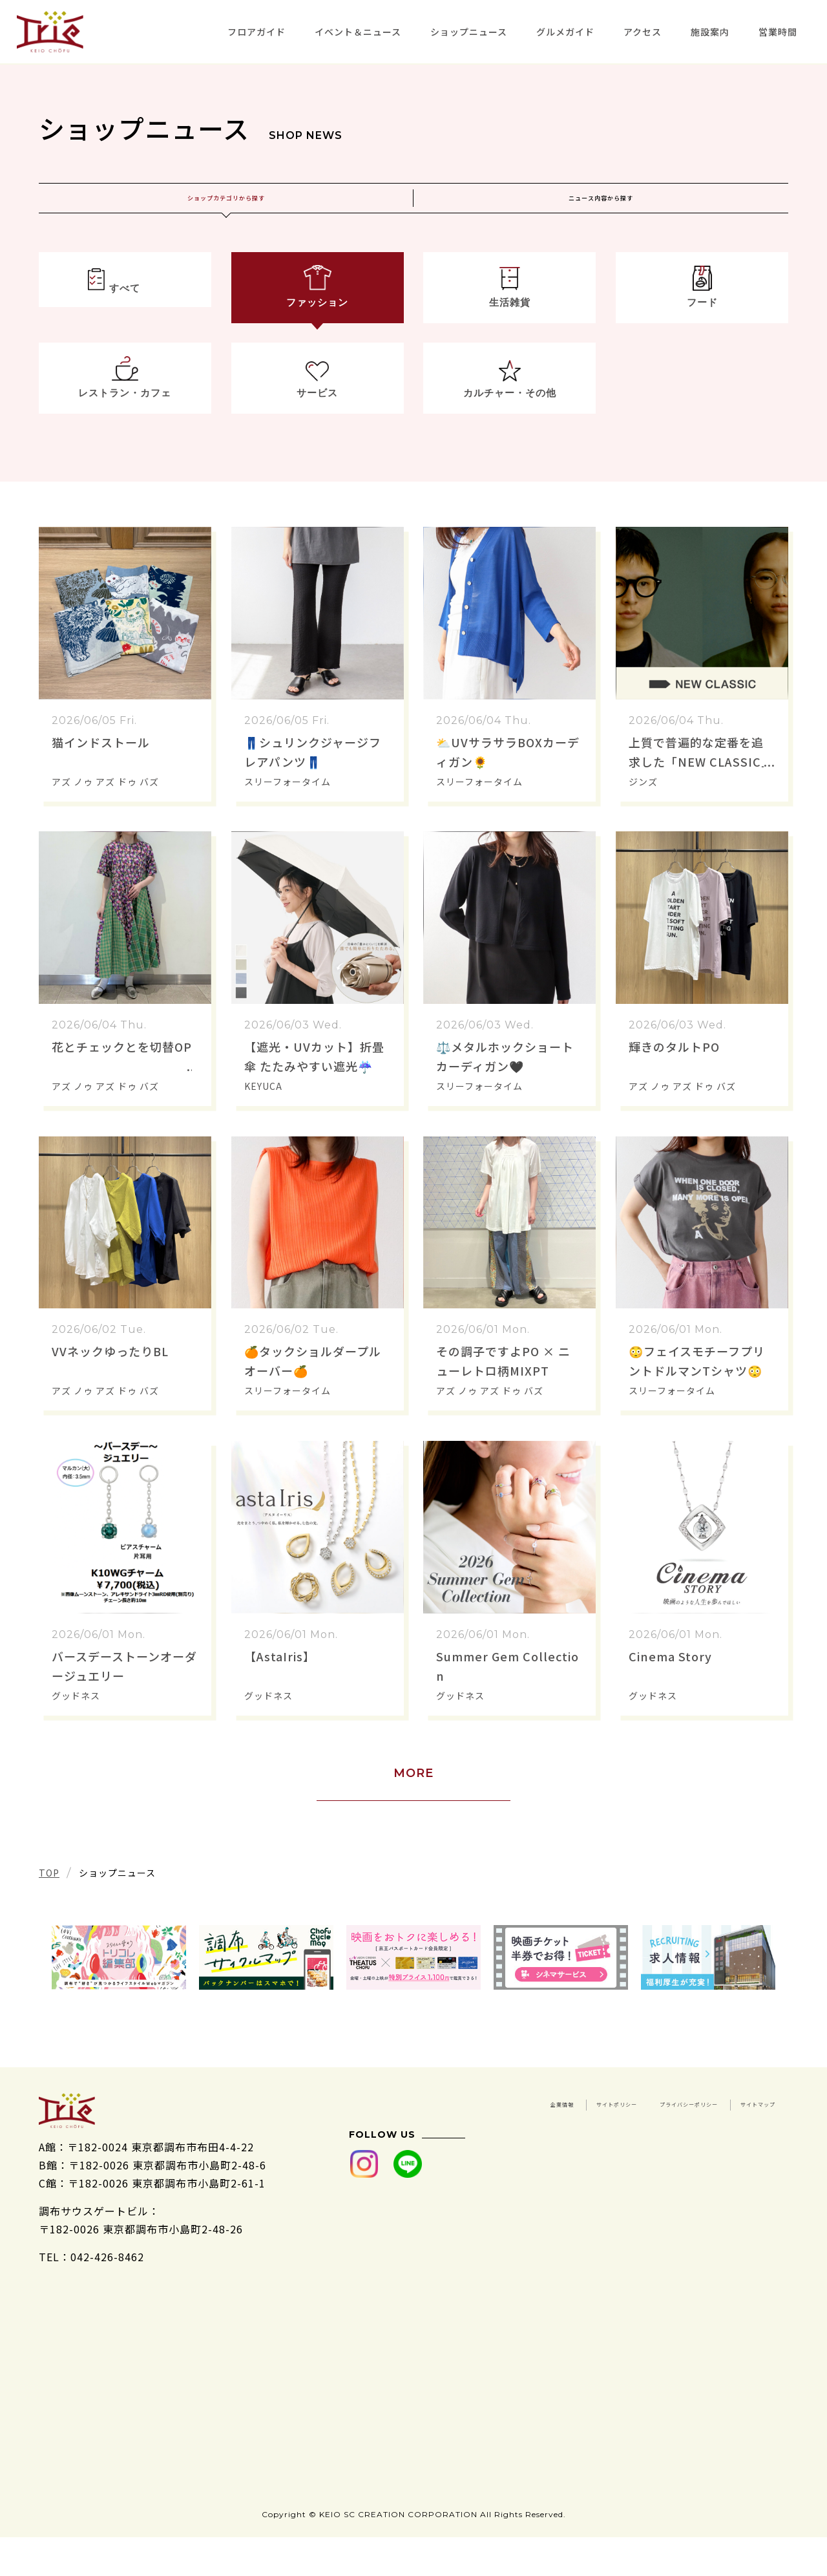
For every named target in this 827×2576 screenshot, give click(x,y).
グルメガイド (565, 31)
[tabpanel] (119, 1989)
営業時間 (778, 31)
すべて (125, 324)
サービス (317, 421)
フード (702, 324)
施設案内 (710, 31)
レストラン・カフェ (125, 421)
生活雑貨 (510, 324)
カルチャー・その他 (509, 421)
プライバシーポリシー (625, 2152)
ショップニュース (468, 31)
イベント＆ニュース (358, 31)
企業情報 (647, 2134)
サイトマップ (742, 2152)
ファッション (317, 324)
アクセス (642, 31)
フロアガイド (256, 31)
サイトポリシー (736, 2134)
